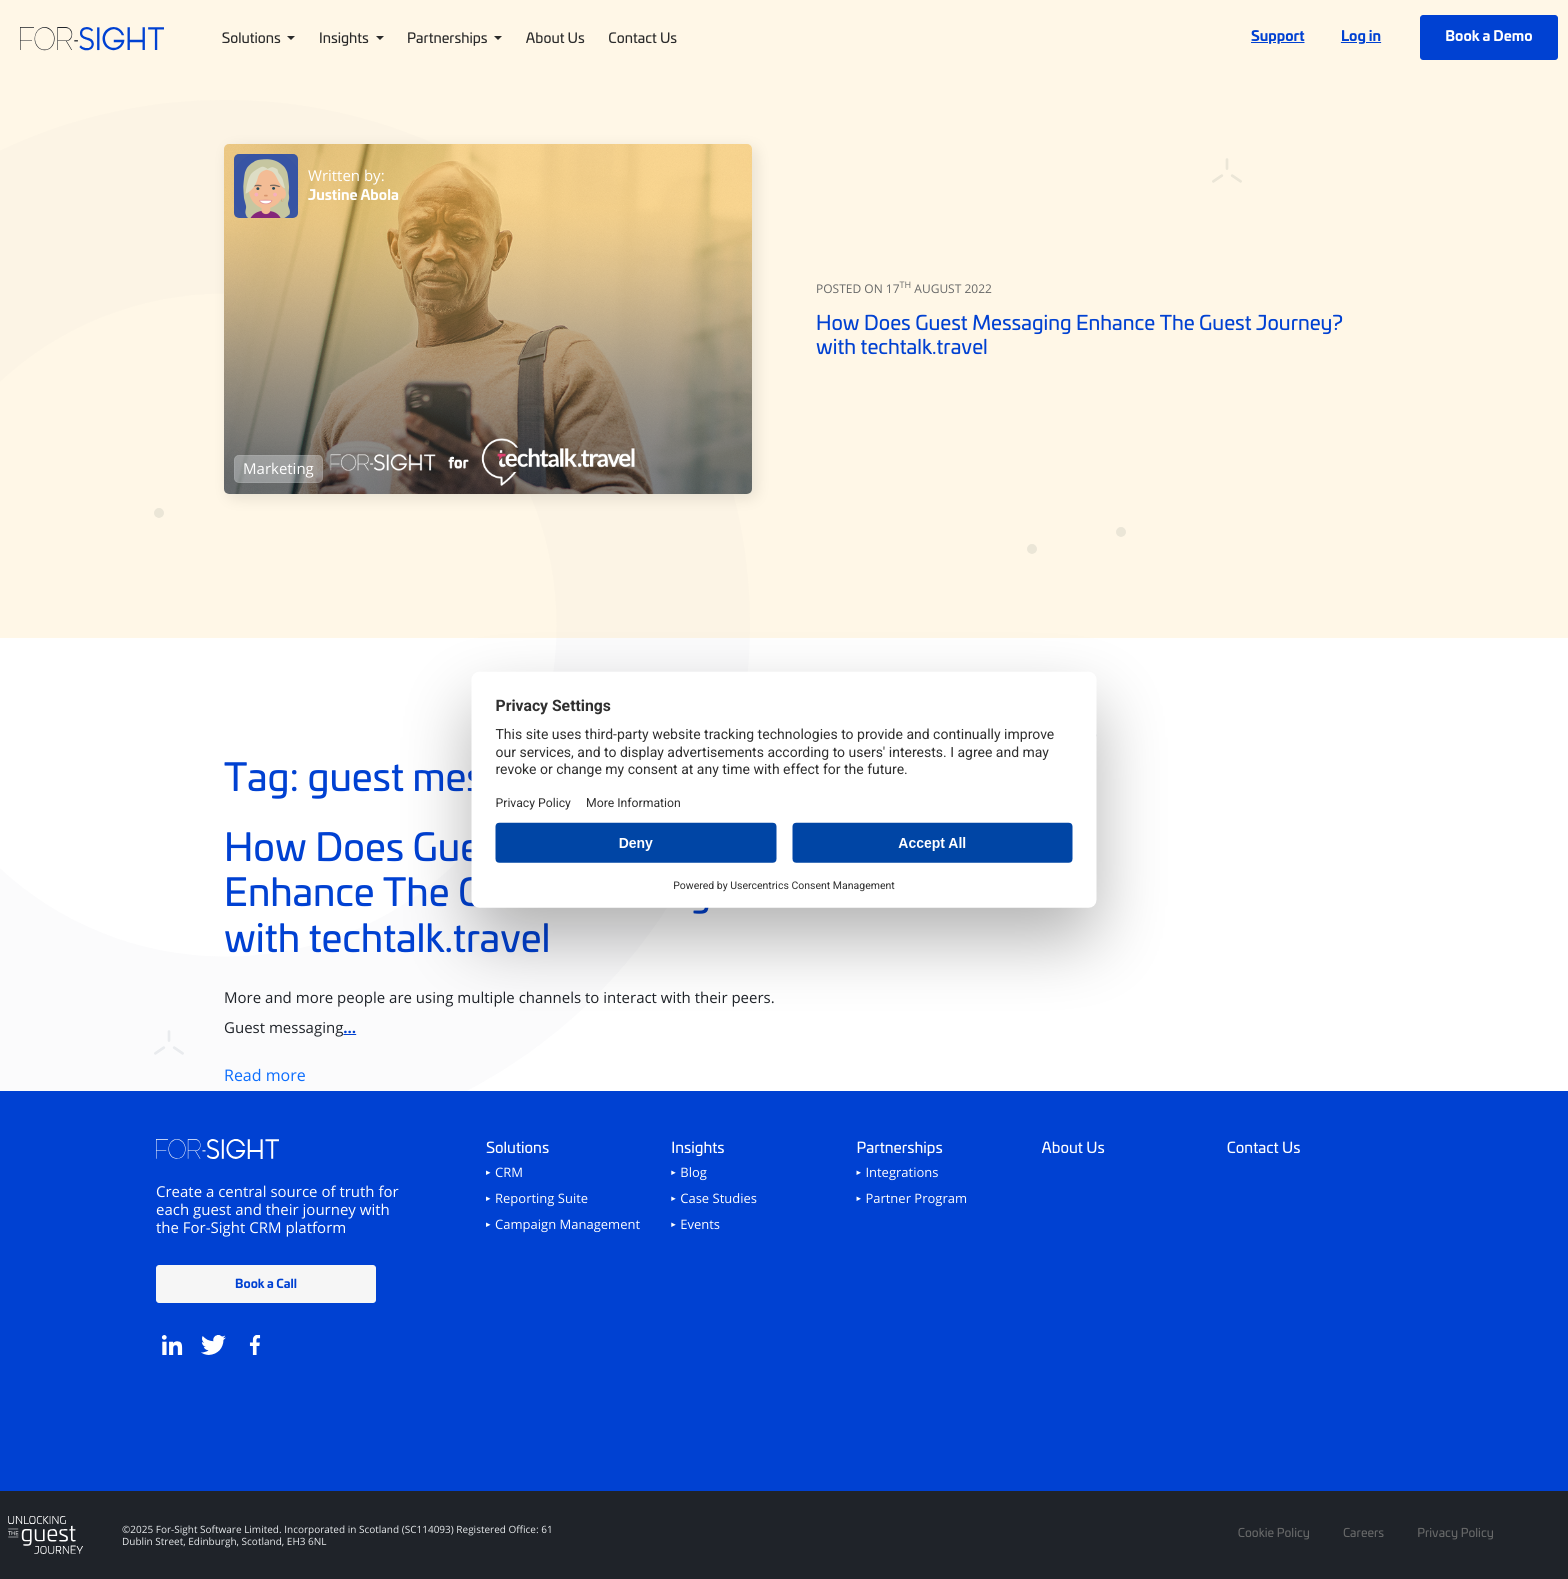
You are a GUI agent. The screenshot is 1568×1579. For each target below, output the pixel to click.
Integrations (901, 1173)
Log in (1361, 35)
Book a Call (266, 1282)
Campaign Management (567, 1225)
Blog (693, 1173)
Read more (265, 1075)
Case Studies (718, 1199)
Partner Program (916, 1199)
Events (700, 1225)
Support (1277, 35)
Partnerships (449, 37)
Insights (345, 37)
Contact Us (642, 37)
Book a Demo (1488, 35)
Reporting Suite (541, 1199)
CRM (509, 1173)
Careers (1363, 1533)
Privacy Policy (1455, 1533)
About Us (555, 37)
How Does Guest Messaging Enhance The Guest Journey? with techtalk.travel (1079, 334)
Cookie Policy (1274, 1533)
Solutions (253, 37)
